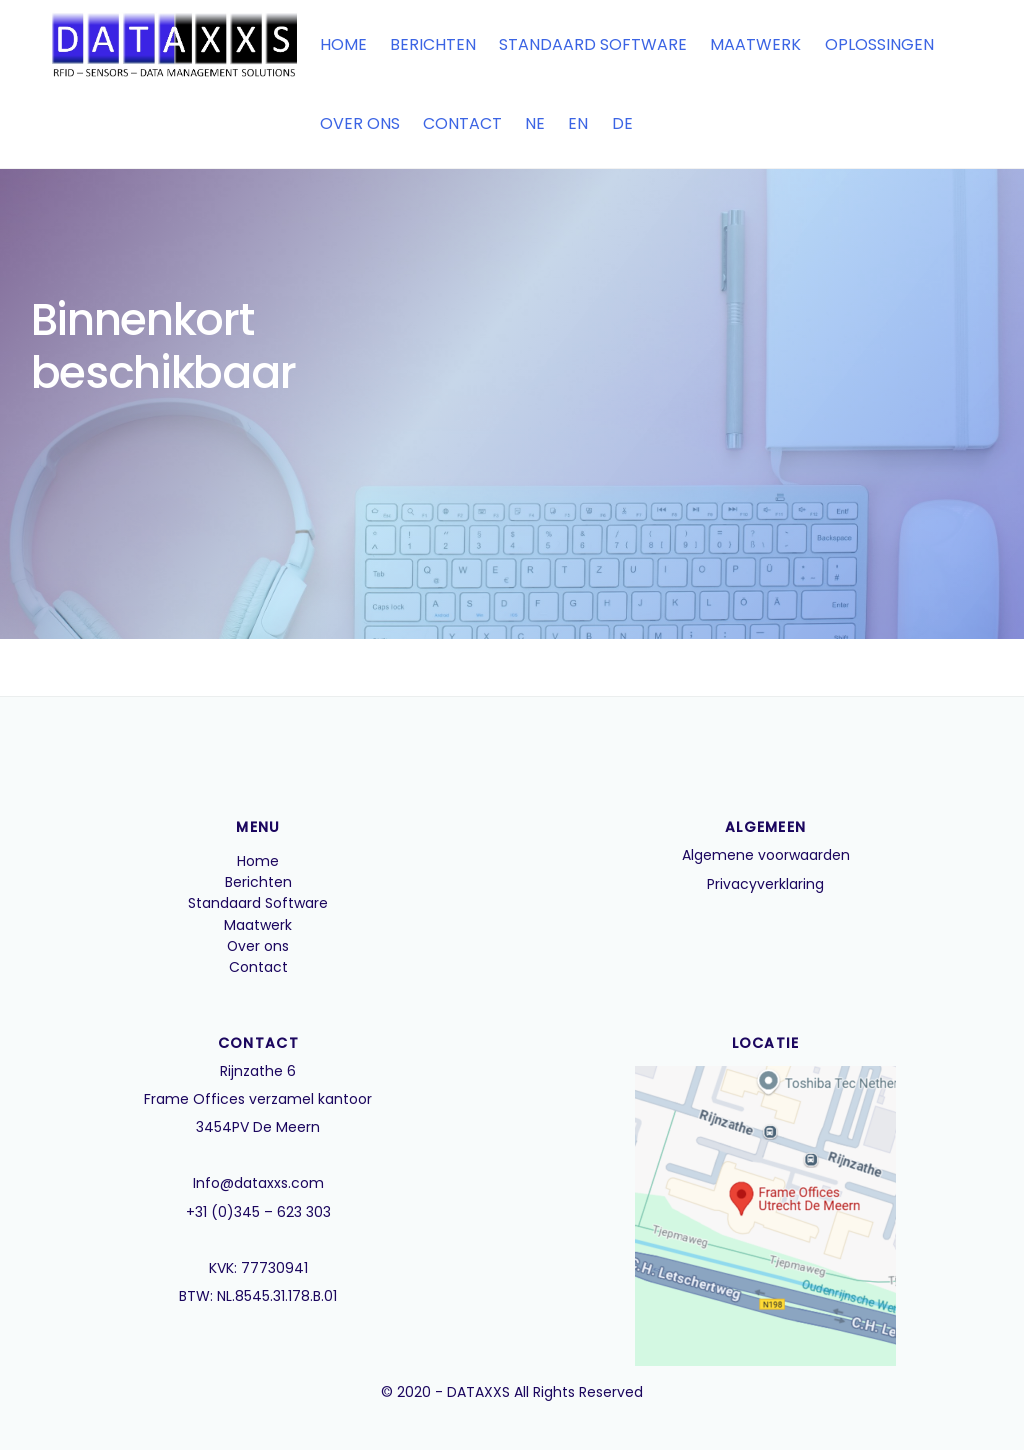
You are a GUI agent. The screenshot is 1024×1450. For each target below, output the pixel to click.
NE (533, 123)
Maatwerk (754, 44)
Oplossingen (877, 44)
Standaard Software (591, 44)
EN (577, 123)
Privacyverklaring (765, 884)
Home (341, 44)
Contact (460, 123)
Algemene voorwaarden (766, 856)
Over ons (358, 123)
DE (620, 123)
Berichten (431, 44)
